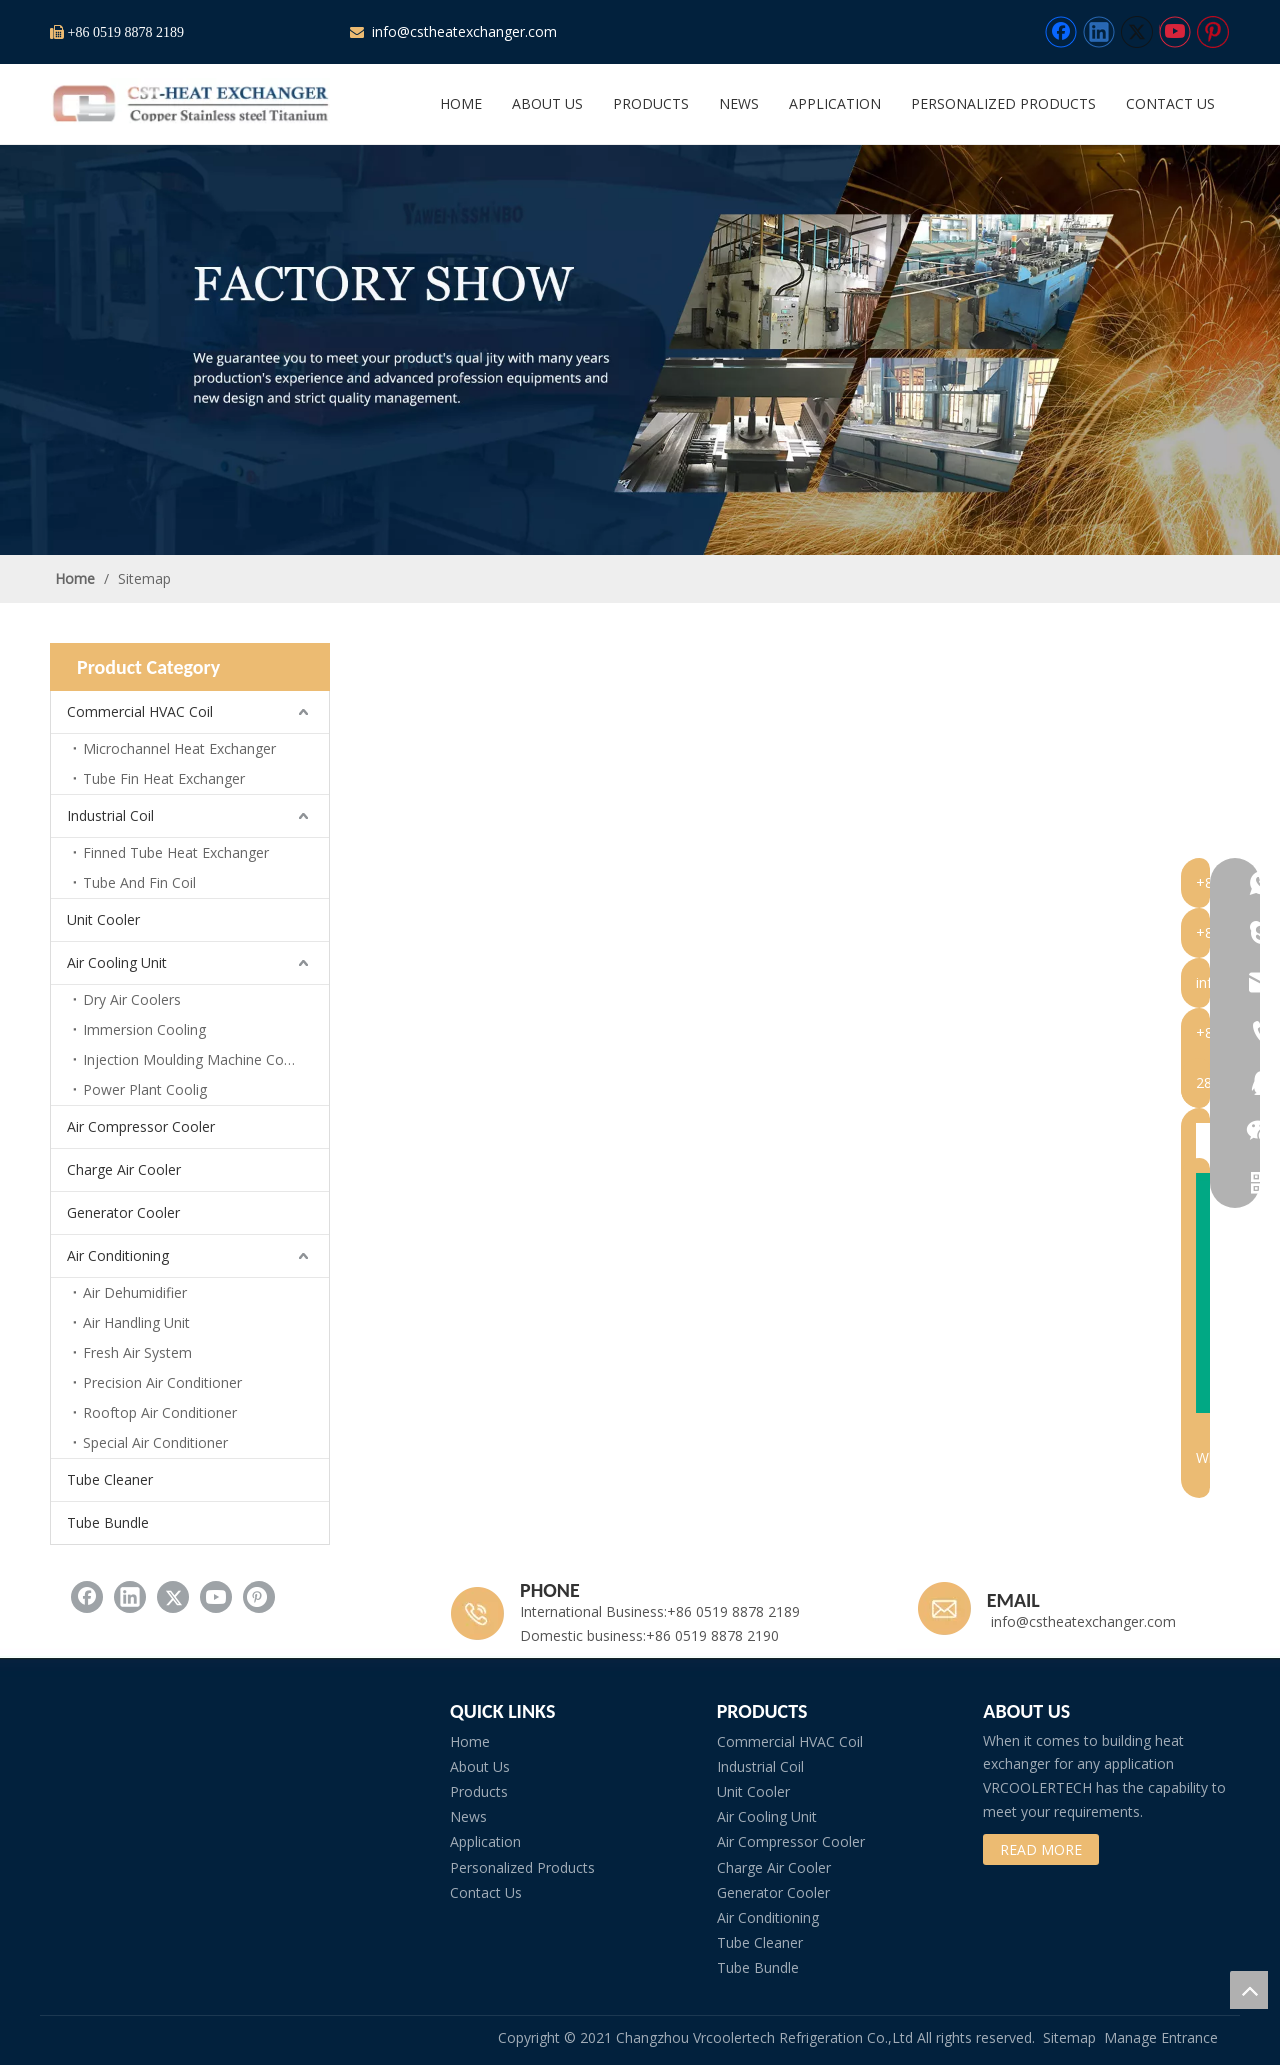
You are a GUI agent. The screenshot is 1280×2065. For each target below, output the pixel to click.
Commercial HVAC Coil (140, 711)
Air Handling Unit (136, 1322)
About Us (480, 1766)
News (468, 1816)
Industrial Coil (110, 815)
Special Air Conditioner (155, 1442)
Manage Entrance (1161, 2037)
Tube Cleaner (110, 1479)
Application (485, 1841)
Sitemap (1069, 2037)
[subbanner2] (640, 350)
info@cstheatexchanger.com (462, 31)
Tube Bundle (108, 1522)
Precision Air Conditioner (162, 1382)
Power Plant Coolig (145, 1089)
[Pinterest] (1213, 32)
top (1249, 1990)
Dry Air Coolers (132, 999)
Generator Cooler (123, 1212)
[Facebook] (1061, 32)
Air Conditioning (118, 1255)
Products (479, 1791)
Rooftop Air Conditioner (160, 1412)
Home (470, 1741)
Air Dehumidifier (135, 1292)
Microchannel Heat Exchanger (179, 748)
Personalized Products (522, 1867)
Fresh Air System (137, 1352)
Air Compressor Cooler (141, 1126)
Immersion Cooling (144, 1029)
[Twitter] (1137, 32)
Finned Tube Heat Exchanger (176, 852)
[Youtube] (1175, 32)
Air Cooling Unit (117, 962)
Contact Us (486, 1892)
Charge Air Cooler (124, 1169)
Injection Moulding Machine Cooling (199, 1059)
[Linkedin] (1099, 32)
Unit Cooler (103, 919)
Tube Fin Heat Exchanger (164, 778)
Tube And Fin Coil (139, 882)
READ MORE (1041, 1849)
